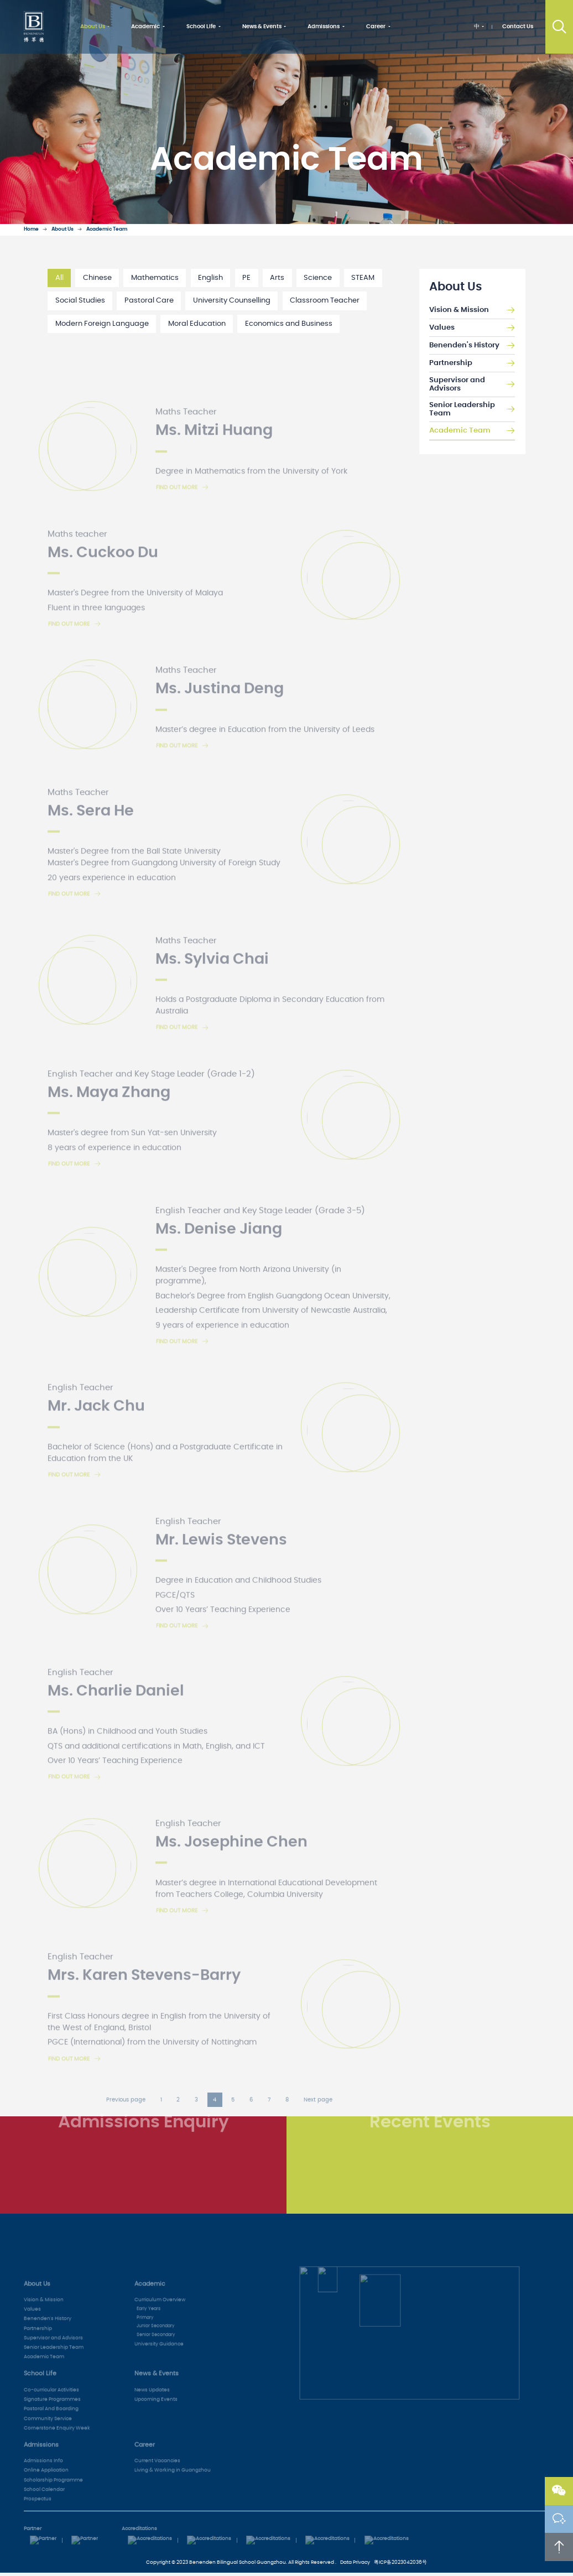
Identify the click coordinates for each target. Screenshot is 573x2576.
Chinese (97, 278)
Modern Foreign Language (102, 323)
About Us (92, 26)
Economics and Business (288, 323)
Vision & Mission (471, 310)
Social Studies (80, 300)
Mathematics (155, 278)
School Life (201, 26)
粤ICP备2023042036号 (400, 2562)
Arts (277, 278)
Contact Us (517, 26)
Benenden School (34, 27)
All (59, 278)
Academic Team (106, 229)
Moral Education (197, 323)
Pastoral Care (149, 300)
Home (31, 229)
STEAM (362, 278)
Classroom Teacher (325, 300)
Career (376, 26)
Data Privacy (355, 2562)
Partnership (471, 363)
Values (471, 328)
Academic (145, 26)
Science (318, 278)
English (210, 278)
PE (246, 278)
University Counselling (231, 300)
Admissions (324, 26)
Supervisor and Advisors (471, 385)
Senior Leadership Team (471, 410)
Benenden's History (471, 346)
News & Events (262, 26)
